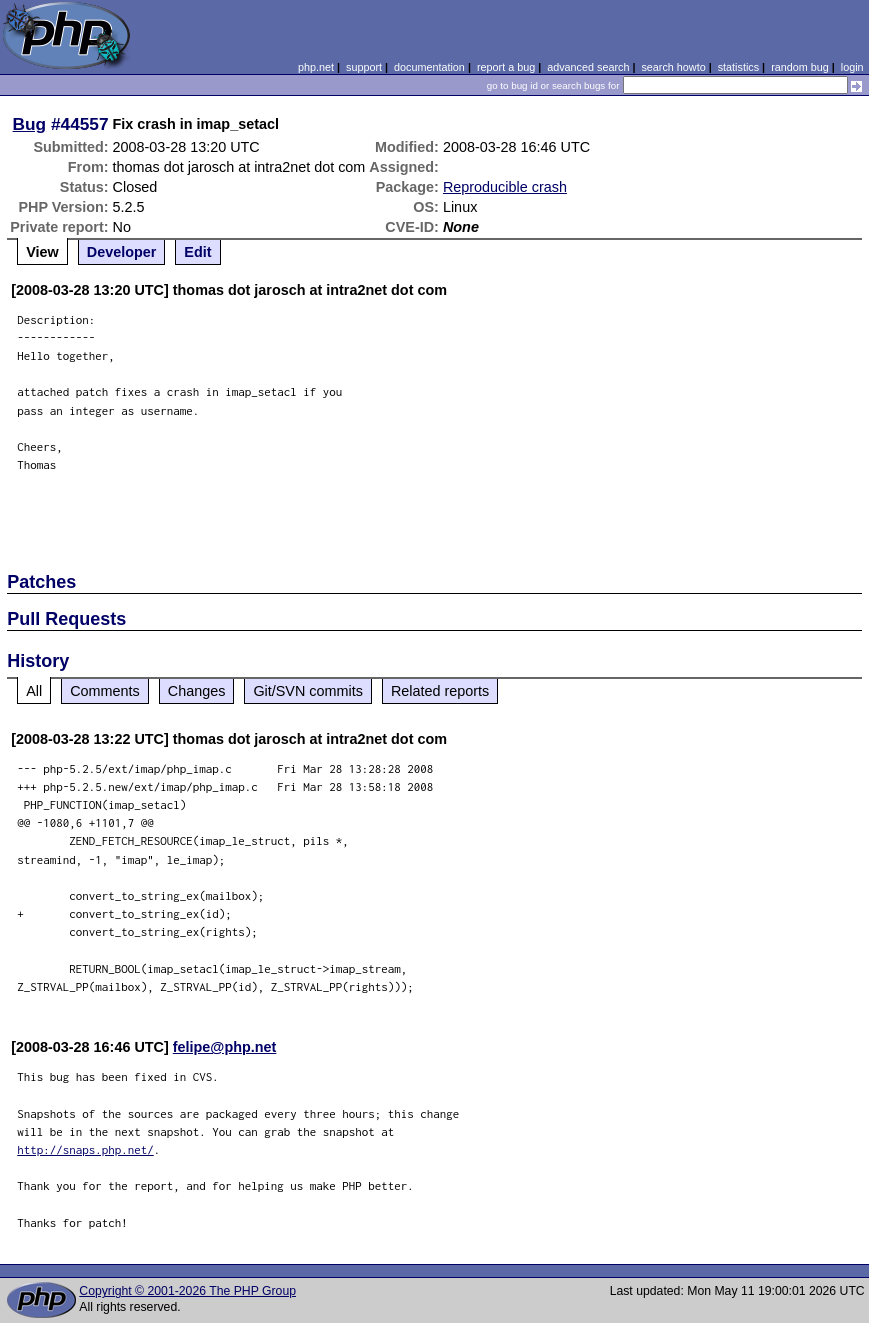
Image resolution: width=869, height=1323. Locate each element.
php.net (316, 67)
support (364, 67)
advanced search (588, 67)
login (852, 67)
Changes (197, 691)
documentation (429, 67)
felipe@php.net (225, 1047)
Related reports (440, 691)
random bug (800, 67)
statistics (738, 67)
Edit (197, 252)
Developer (122, 252)
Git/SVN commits (308, 691)
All (34, 691)
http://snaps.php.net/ (85, 1149)
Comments (105, 691)
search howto (673, 67)
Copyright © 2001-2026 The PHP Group (187, 1291)
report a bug (506, 67)
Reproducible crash (505, 187)
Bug (30, 124)
